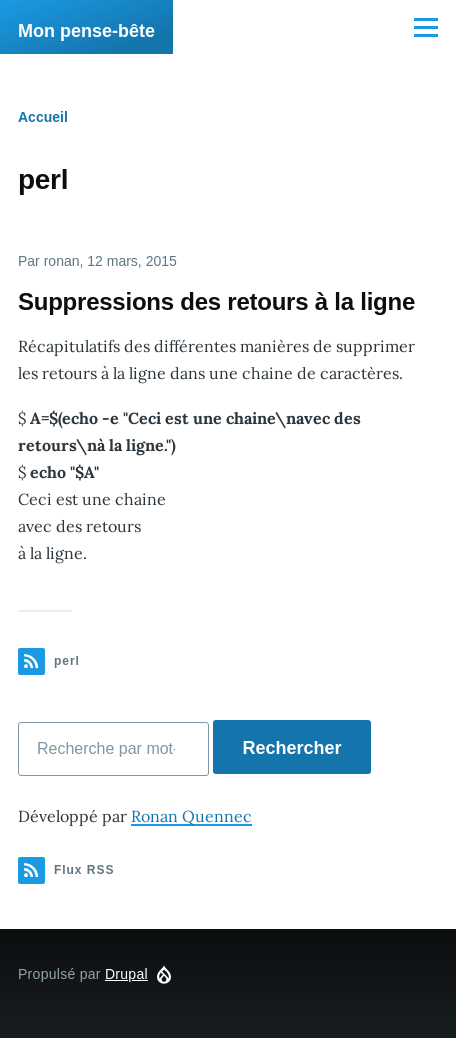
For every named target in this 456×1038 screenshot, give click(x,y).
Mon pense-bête (86, 31)
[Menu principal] (426, 27)
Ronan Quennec (191, 816)
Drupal (126, 974)
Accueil (43, 117)
